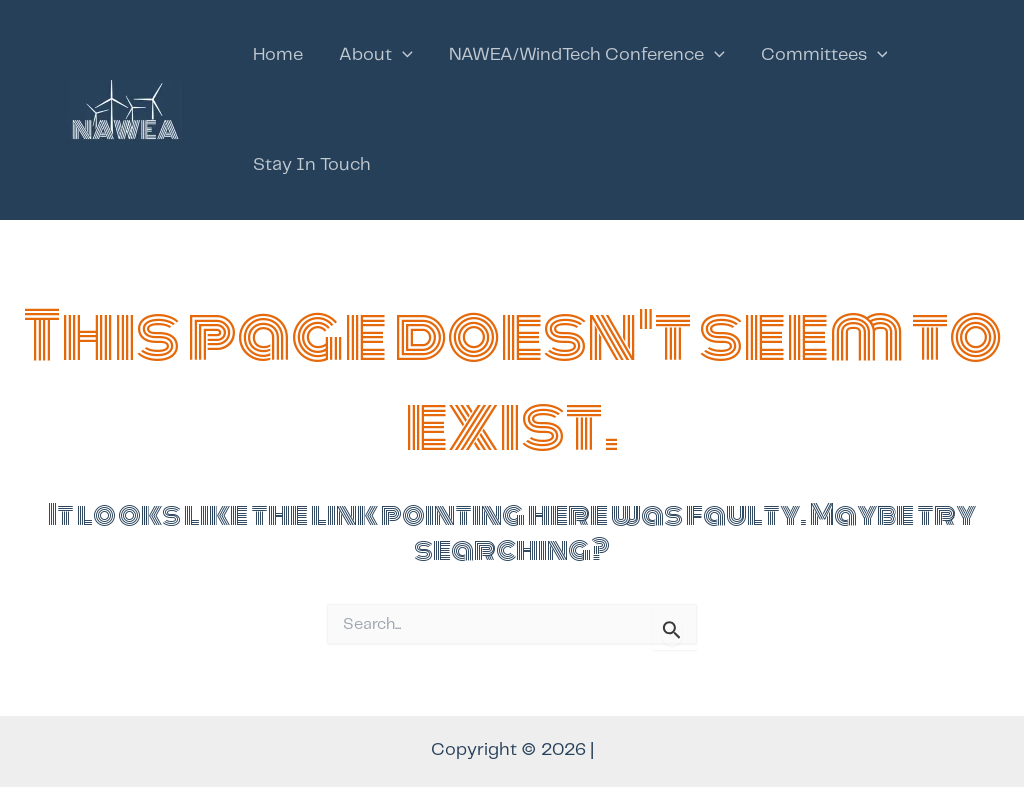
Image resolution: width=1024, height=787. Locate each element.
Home (278, 55)
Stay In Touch (312, 165)
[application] (402, 55)
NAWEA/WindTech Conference (587, 55)
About (376, 55)
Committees (824, 55)
